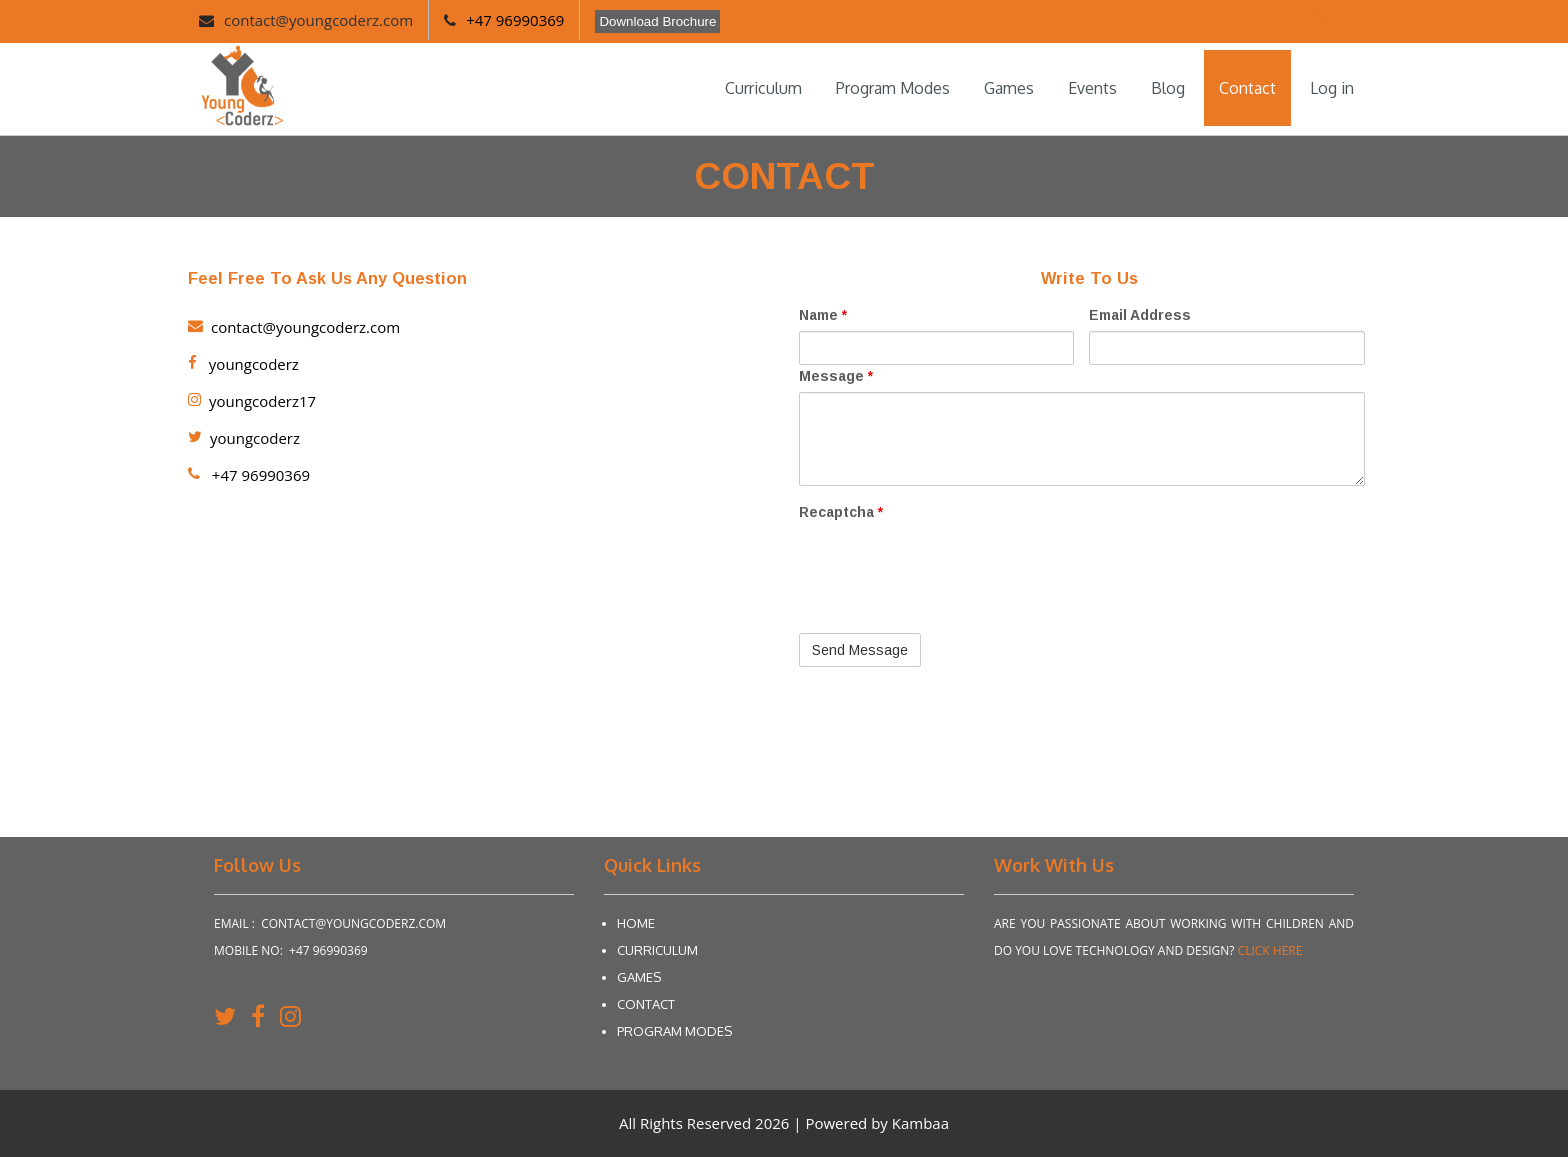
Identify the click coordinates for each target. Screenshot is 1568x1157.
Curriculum (763, 88)
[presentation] (951, 567)
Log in (1332, 88)
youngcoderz (243, 364)
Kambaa (920, 1123)
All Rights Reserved (687, 1123)
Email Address (1140, 315)
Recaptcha (841, 512)
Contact (1247, 88)
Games (1009, 88)
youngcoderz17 (252, 401)
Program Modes (893, 88)
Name (823, 315)
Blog (1168, 88)
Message (836, 376)
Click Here (1270, 950)
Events (1092, 88)
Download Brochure (657, 21)
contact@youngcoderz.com (318, 20)
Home (636, 923)
